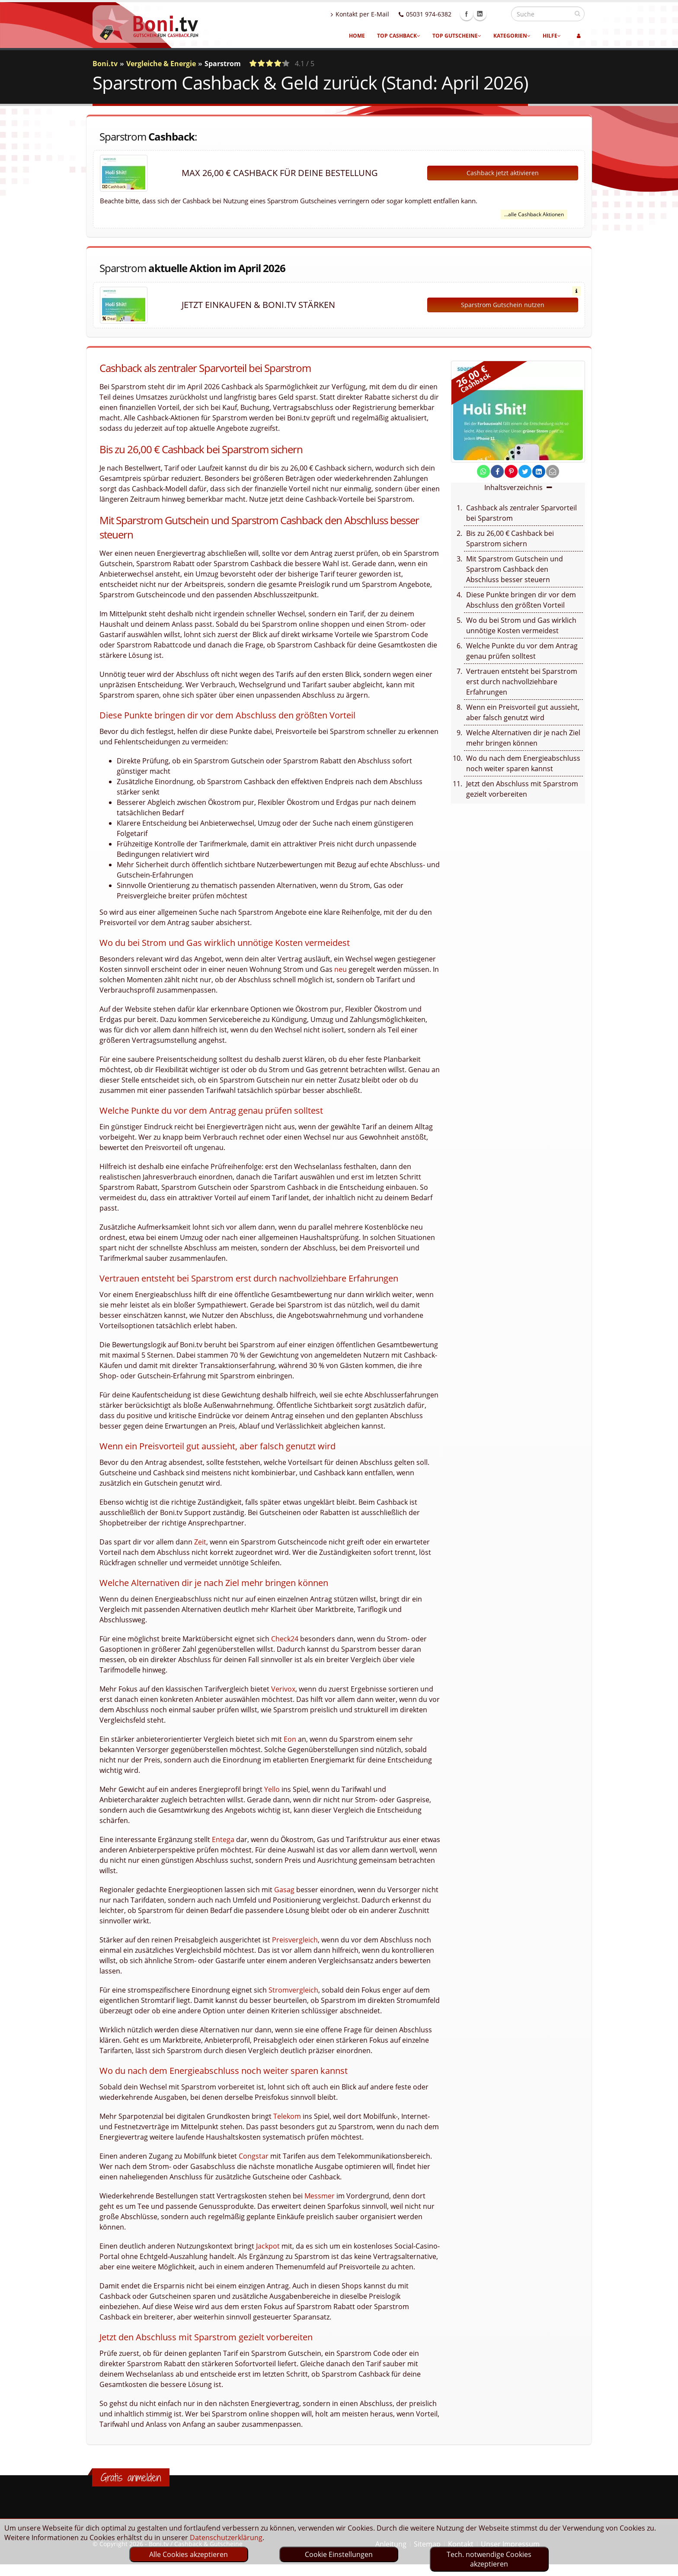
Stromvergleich (293, 1990)
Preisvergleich (295, 1940)
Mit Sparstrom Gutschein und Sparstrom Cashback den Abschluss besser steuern (514, 569)
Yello (272, 1789)
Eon (290, 1739)
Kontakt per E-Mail (378, 14)
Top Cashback (398, 35)
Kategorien (512, 35)
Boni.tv (105, 63)
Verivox (283, 1689)
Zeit (200, 1542)
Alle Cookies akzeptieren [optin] (188, 2554)
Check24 (284, 1639)
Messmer (319, 2196)
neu (340, 969)
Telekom (287, 2116)
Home (357, 35)
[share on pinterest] (511, 471)
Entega (223, 1839)
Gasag (284, 1889)
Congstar (254, 2156)
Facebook (485, 13)
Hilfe (552, 35)
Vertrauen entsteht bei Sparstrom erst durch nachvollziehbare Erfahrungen (521, 681)
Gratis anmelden (131, 2477)
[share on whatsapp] (483, 471)
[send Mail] (553, 471)
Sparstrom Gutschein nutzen (502, 305)
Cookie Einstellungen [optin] (339, 2554)
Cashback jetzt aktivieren (503, 173)
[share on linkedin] (539, 471)
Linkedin (498, 13)
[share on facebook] (497, 471)
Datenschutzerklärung (226, 2537)
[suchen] (577, 13)
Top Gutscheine (456, 35)
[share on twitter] (525, 471)
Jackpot (268, 2246)
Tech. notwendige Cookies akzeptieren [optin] (489, 2559)
